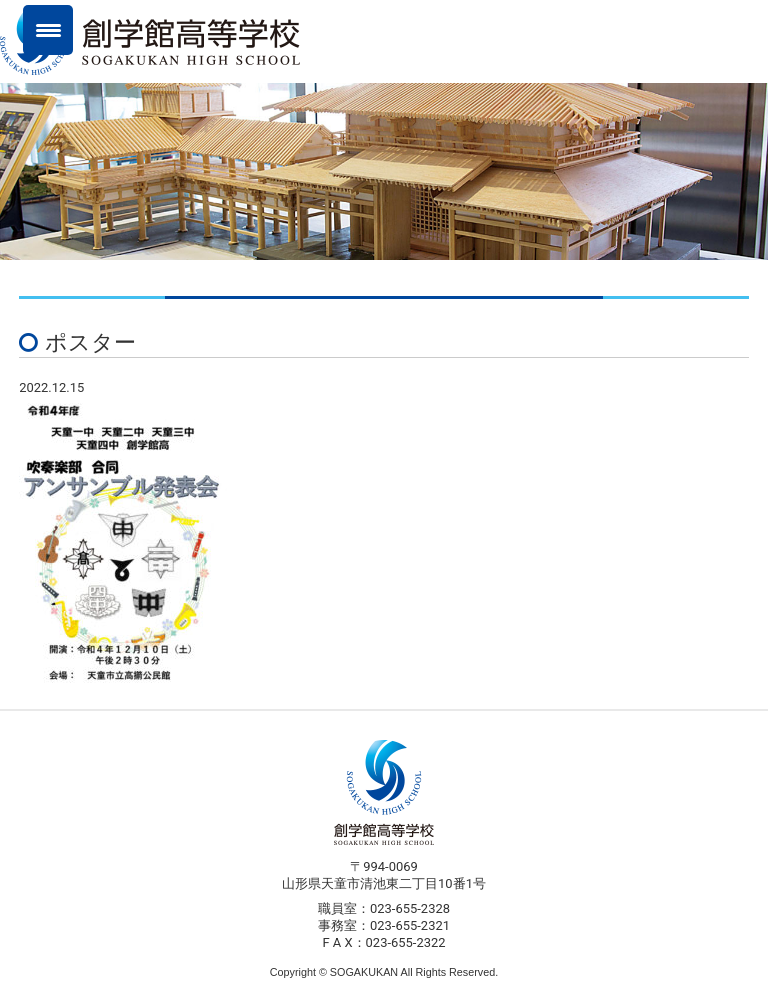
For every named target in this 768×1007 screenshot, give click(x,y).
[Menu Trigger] (48, 30)
